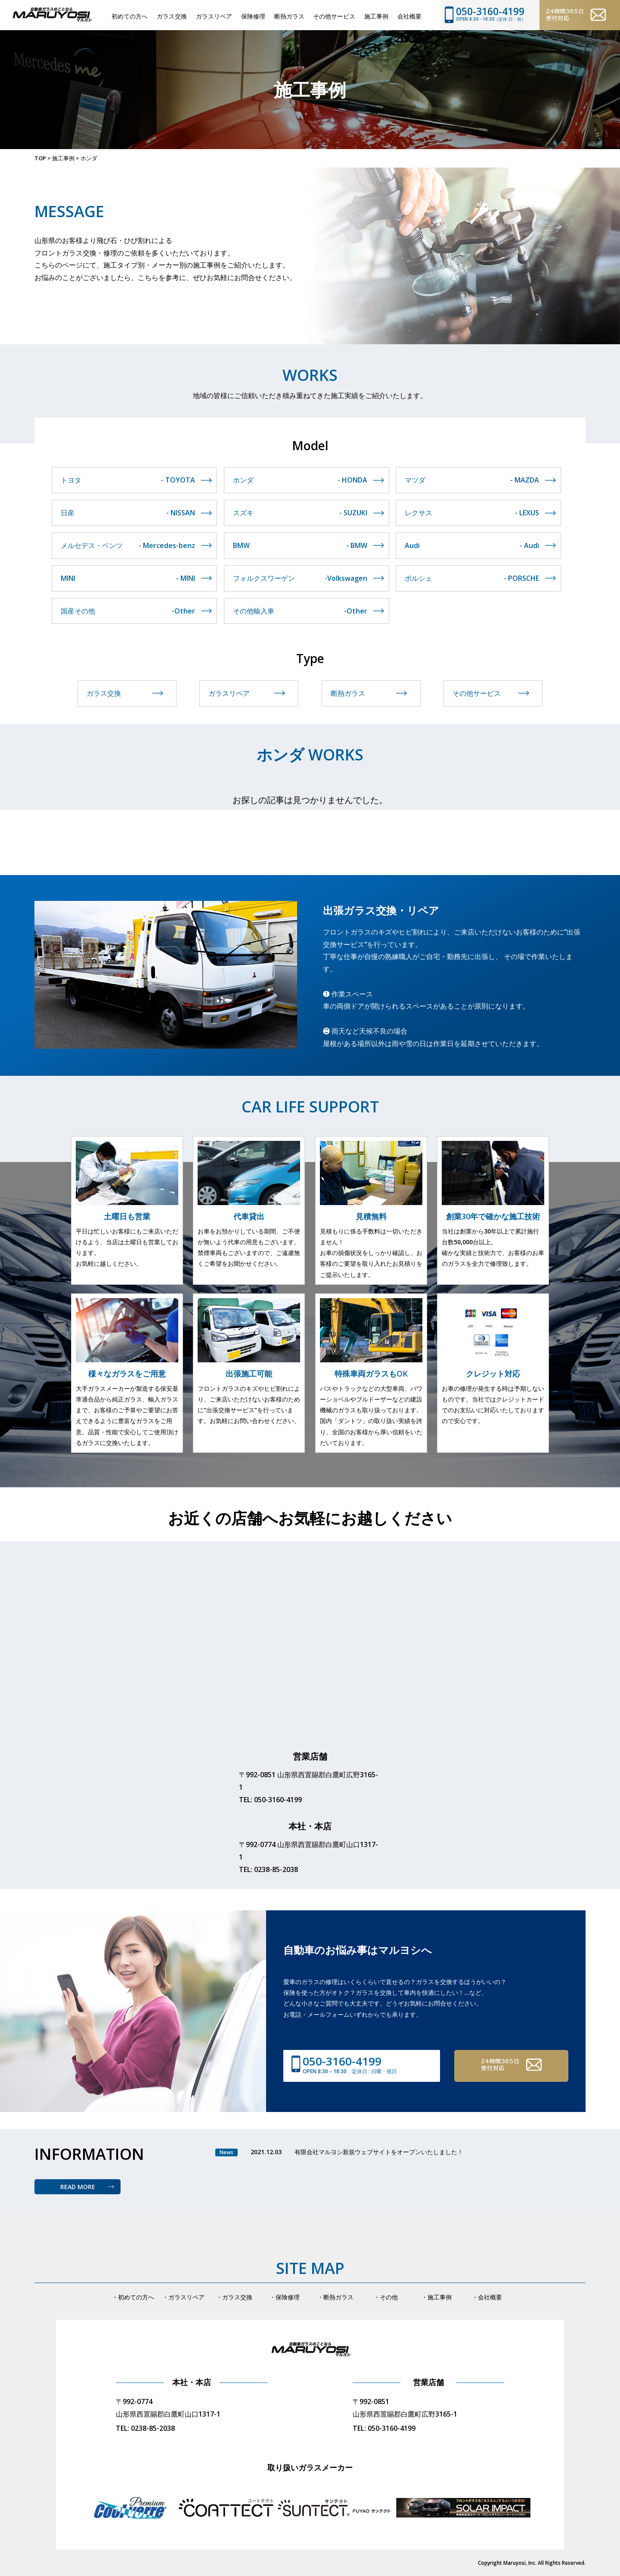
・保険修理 (285, 2297)
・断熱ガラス (335, 2297)
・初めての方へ (133, 2297)
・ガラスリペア (183, 2297)
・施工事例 (437, 2297)
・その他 (386, 2297)
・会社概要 (487, 2297)
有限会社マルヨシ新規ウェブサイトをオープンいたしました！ (378, 2152)
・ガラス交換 (234, 2297)
